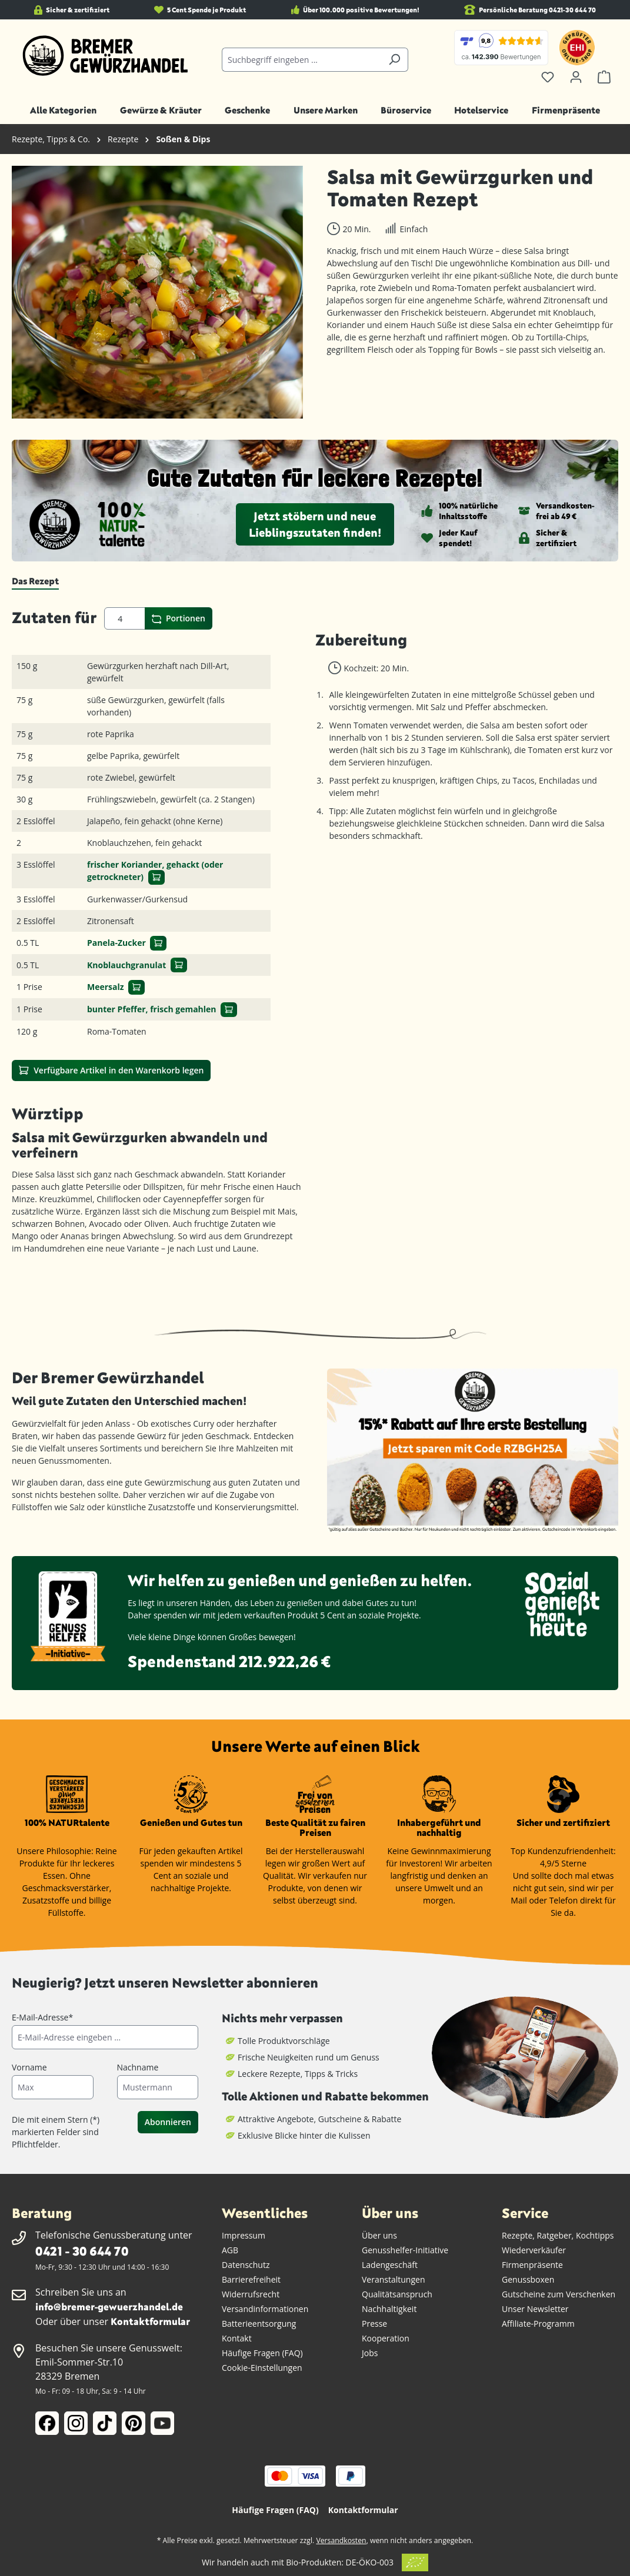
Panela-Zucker (116, 942)
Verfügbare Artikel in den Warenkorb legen (111, 1069)
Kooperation (385, 2338)
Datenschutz (245, 2264)
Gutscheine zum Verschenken (558, 2294)
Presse (374, 2323)
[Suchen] (394, 60)
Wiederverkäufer (534, 2250)
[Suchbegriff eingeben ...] (301, 60)
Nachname (138, 2067)
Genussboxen (528, 2279)
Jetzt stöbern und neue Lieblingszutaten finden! (315, 524)
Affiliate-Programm (538, 2323)
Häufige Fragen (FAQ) (262, 2352)
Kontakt (237, 2338)
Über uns (379, 2235)
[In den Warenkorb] (156, 877)
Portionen (178, 618)
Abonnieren (168, 2121)
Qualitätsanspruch (397, 2294)
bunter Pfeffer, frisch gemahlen (151, 1009)
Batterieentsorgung (259, 2323)
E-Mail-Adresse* (42, 2017)
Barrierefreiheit (251, 2279)
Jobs (370, 2352)
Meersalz (105, 986)
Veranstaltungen (393, 2279)
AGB (230, 2250)
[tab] (35, 581)
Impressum (243, 2235)
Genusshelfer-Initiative (405, 2250)
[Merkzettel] (548, 77)
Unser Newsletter (535, 2308)
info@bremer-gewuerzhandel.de (109, 2306)
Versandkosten (341, 2540)
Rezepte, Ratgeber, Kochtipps (558, 2235)
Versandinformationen (265, 2308)
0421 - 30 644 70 (81, 2250)
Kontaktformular (150, 2321)
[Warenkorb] (604, 77)
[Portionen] (124, 618)
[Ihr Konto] (576, 77)
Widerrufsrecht (250, 2294)
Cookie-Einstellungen (262, 2367)
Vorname (29, 2067)
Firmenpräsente (532, 2264)
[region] (157, 292)
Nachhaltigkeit (389, 2308)
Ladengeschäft (390, 2264)
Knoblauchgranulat (126, 965)
